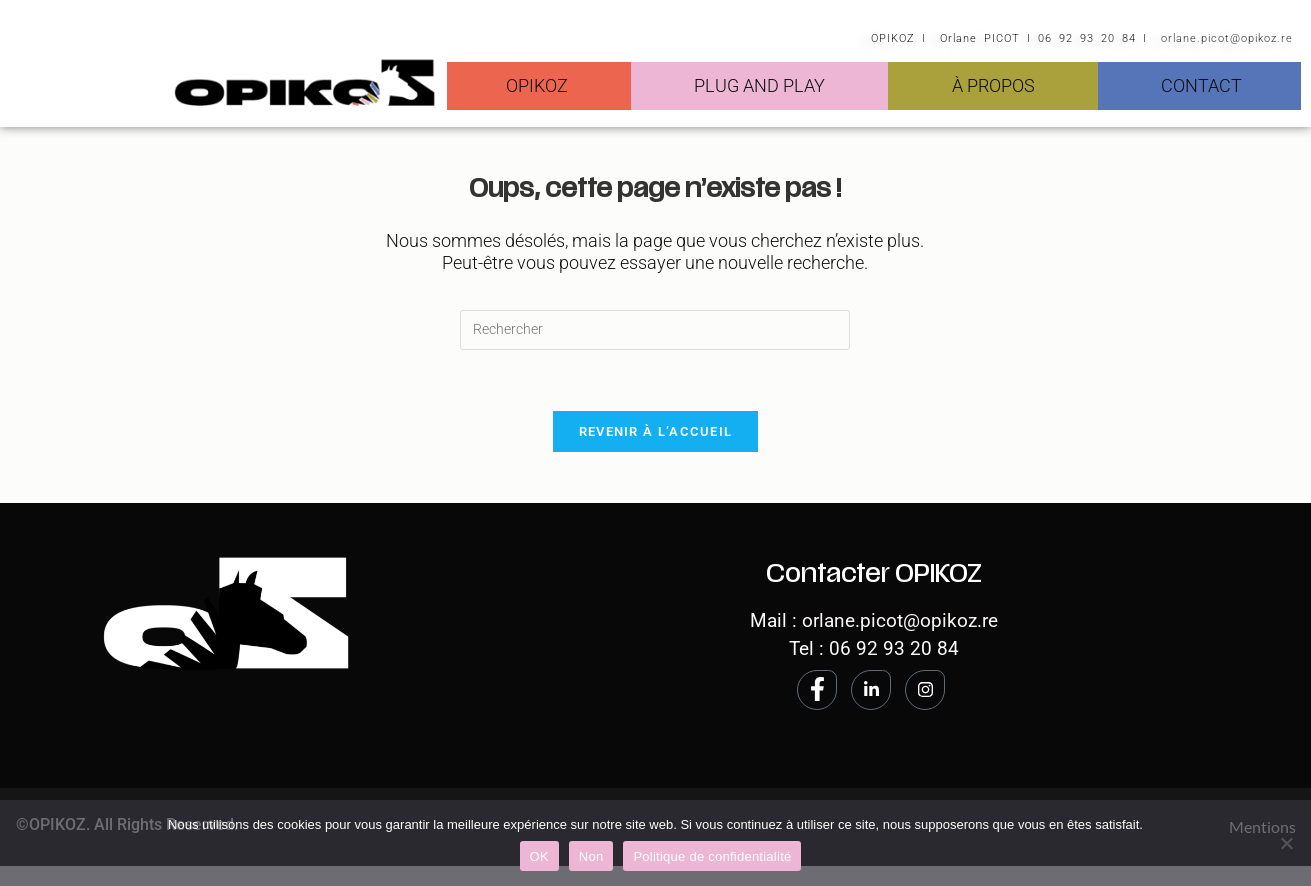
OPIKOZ (537, 85)
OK (539, 856)
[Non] (1286, 843)
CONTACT (1201, 85)
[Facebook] (817, 690)
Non (591, 856)
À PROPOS (993, 85)
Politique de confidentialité (712, 856)
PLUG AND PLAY (759, 85)
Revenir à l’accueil (656, 431)
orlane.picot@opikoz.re (1227, 38)
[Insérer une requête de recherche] (655, 330)
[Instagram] (925, 690)
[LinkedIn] (871, 690)
